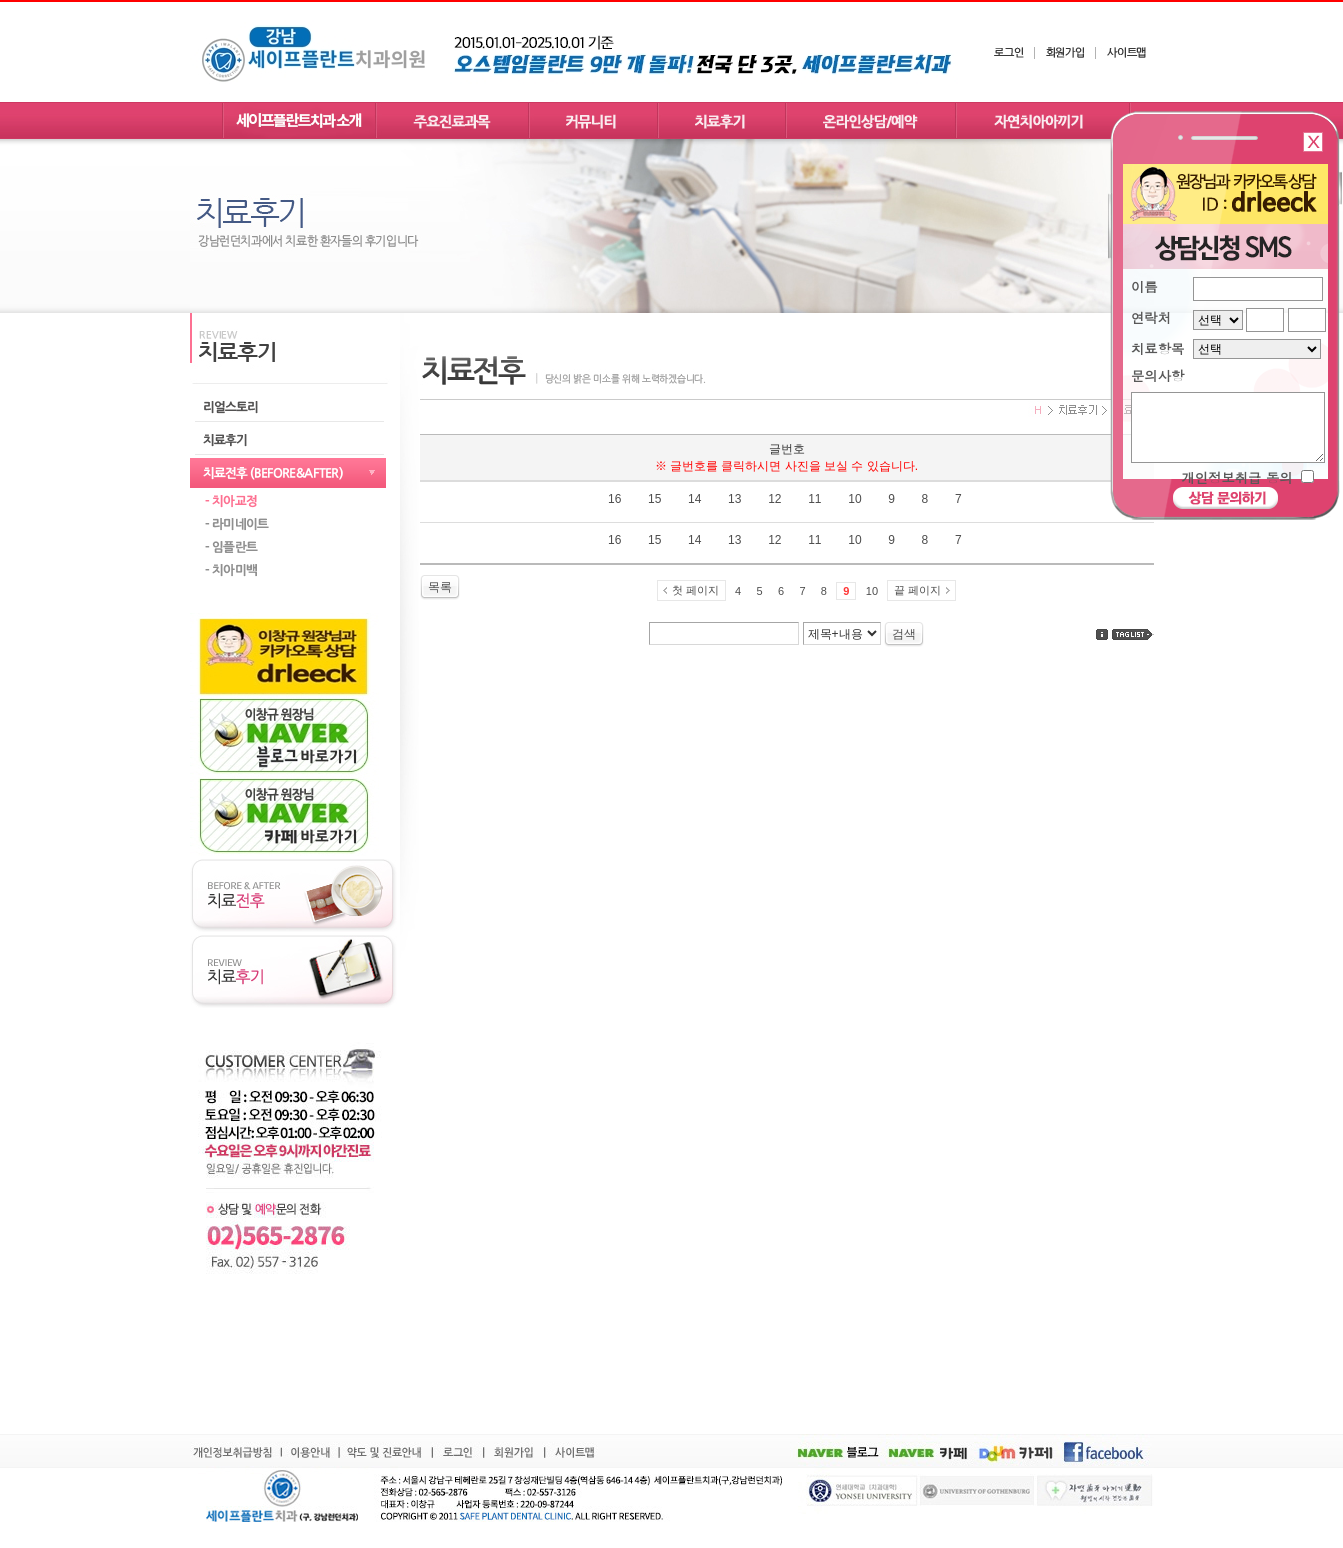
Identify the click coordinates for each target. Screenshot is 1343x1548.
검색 (904, 634)
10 (872, 591)
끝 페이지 (917, 590)
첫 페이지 (695, 590)
